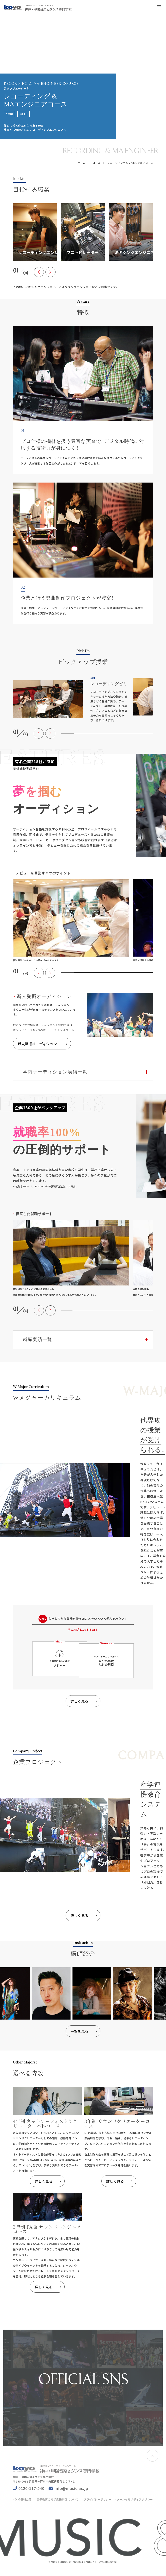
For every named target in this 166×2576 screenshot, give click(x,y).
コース (96, 163)
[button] (39, 272)
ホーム (81, 163)
